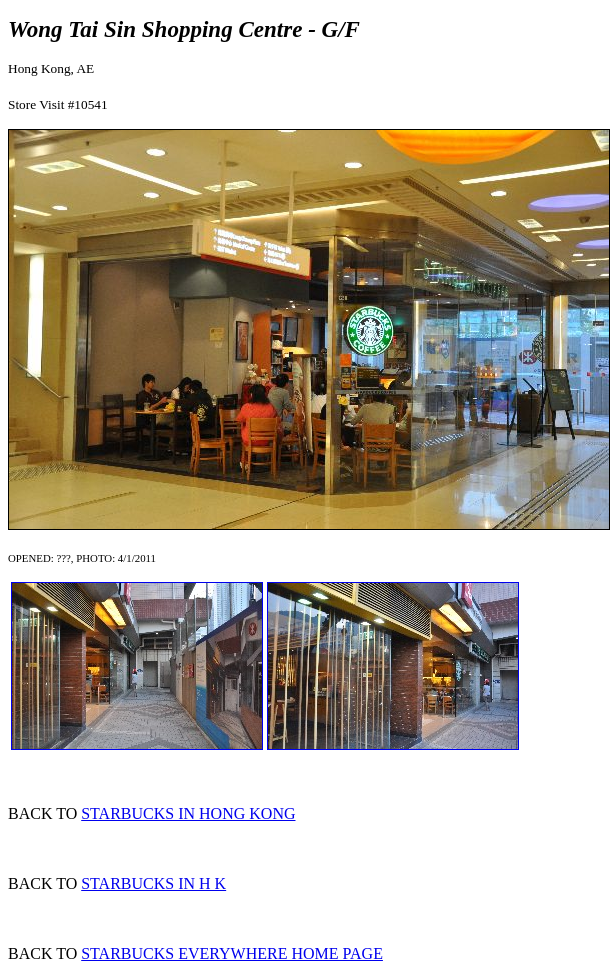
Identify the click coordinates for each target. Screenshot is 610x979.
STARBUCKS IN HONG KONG (188, 813)
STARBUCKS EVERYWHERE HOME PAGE (232, 953)
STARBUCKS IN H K (153, 883)
